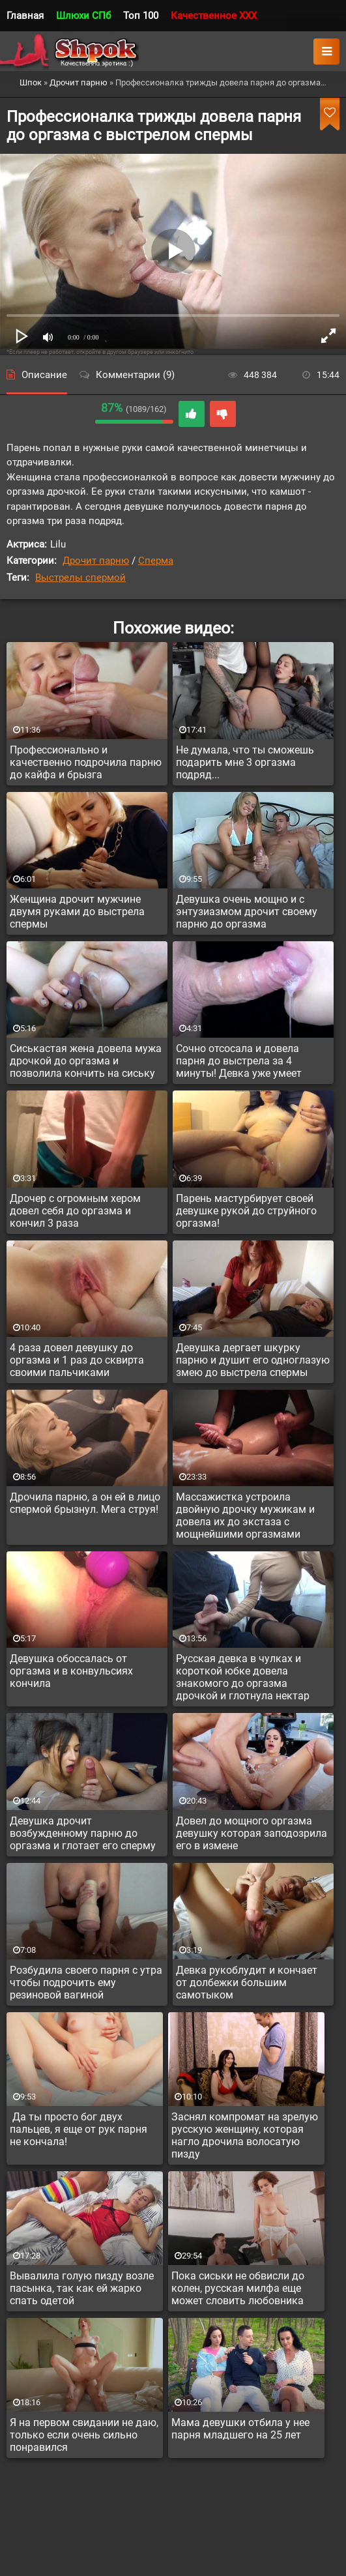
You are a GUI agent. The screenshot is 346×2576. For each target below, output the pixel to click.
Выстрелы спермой (80, 577)
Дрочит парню (96, 560)
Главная (25, 16)
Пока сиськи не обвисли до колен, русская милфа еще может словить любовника (237, 2288)
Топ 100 (140, 16)
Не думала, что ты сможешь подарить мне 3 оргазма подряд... (245, 762)
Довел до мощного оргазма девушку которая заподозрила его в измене (251, 1833)
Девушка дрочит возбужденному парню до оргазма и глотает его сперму (83, 1833)
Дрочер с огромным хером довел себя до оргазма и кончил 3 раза (75, 1210)
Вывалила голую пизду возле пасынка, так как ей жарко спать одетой (82, 2288)
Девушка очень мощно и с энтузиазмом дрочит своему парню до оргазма (246, 911)
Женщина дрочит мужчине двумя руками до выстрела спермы (77, 911)
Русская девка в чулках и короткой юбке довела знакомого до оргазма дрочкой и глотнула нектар (243, 1677)
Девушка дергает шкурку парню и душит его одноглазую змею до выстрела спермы (253, 1360)
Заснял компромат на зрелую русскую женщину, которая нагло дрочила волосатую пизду (244, 2135)
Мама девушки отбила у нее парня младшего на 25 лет (240, 2428)
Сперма (155, 560)
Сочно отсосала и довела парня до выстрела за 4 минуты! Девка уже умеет (239, 1060)
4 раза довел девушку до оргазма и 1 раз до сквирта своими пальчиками (77, 1360)
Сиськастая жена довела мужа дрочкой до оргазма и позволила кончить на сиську (86, 1060)
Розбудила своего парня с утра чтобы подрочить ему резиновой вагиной (86, 1982)
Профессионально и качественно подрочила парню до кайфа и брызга (86, 762)
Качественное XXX (214, 16)
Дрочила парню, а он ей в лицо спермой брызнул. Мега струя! (85, 1503)
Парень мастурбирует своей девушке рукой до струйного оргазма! (246, 1210)
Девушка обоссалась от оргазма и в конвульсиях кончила (71, 1671)
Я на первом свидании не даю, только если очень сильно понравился (84, 2434)
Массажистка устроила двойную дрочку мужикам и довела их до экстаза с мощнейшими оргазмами (245, 1515)
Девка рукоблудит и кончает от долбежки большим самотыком (246, 1982)
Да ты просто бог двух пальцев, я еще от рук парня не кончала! (78, 2129)
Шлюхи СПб (83, 16)
